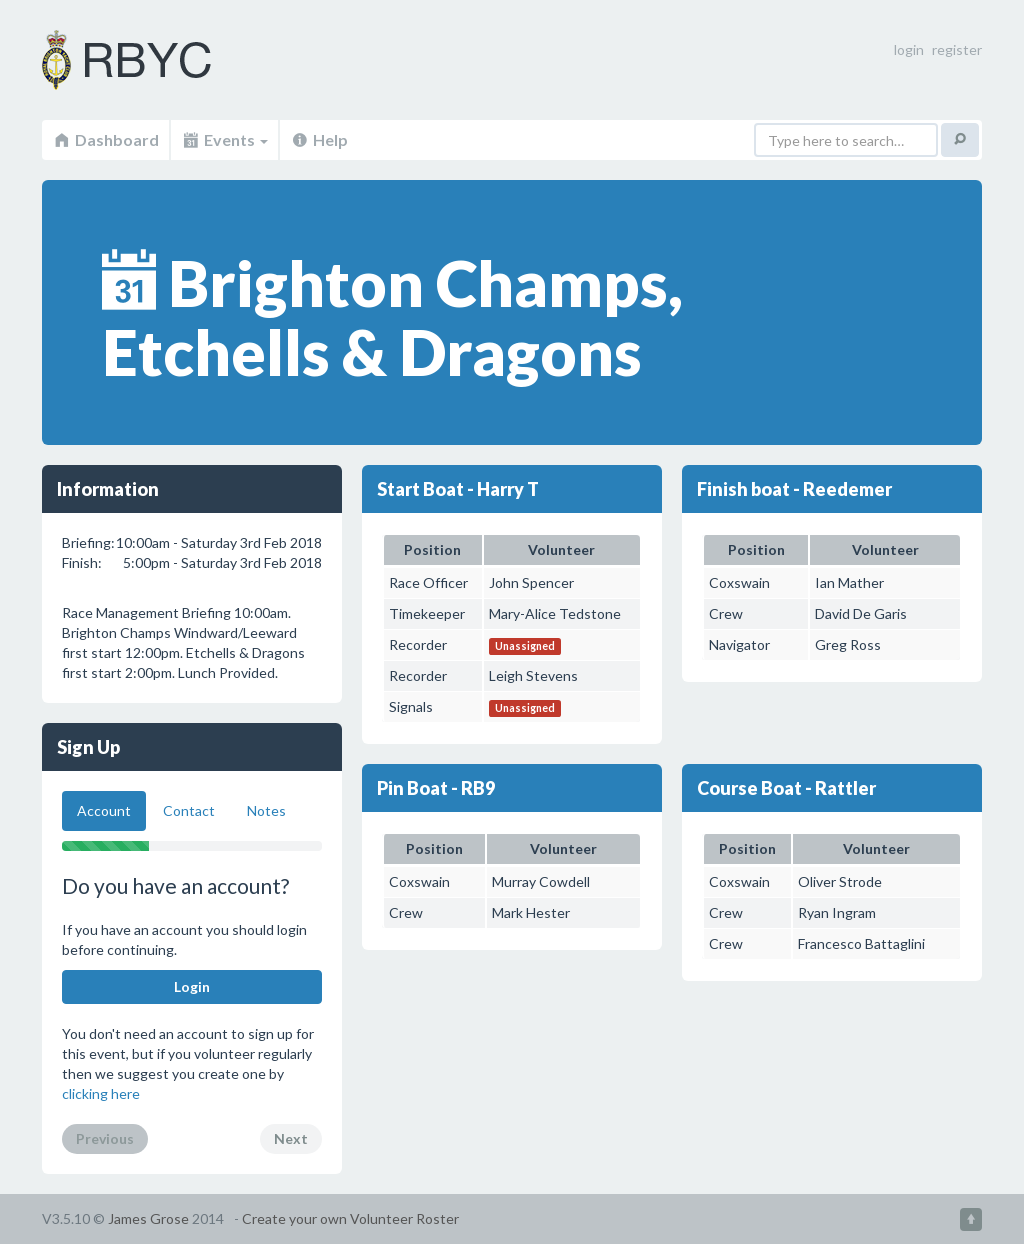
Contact (189, 810)
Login (192, 986)
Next (291, 1138)
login (909, 49)
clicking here (101, 1093)
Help (319, 139)
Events (224, 139)
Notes (266, 810)
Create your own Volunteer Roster (350, 1218)
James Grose (148, 1218)
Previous (105, 1138)
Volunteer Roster (152, 60)
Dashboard (105, 139)
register (957, 49)
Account (104, 810)
